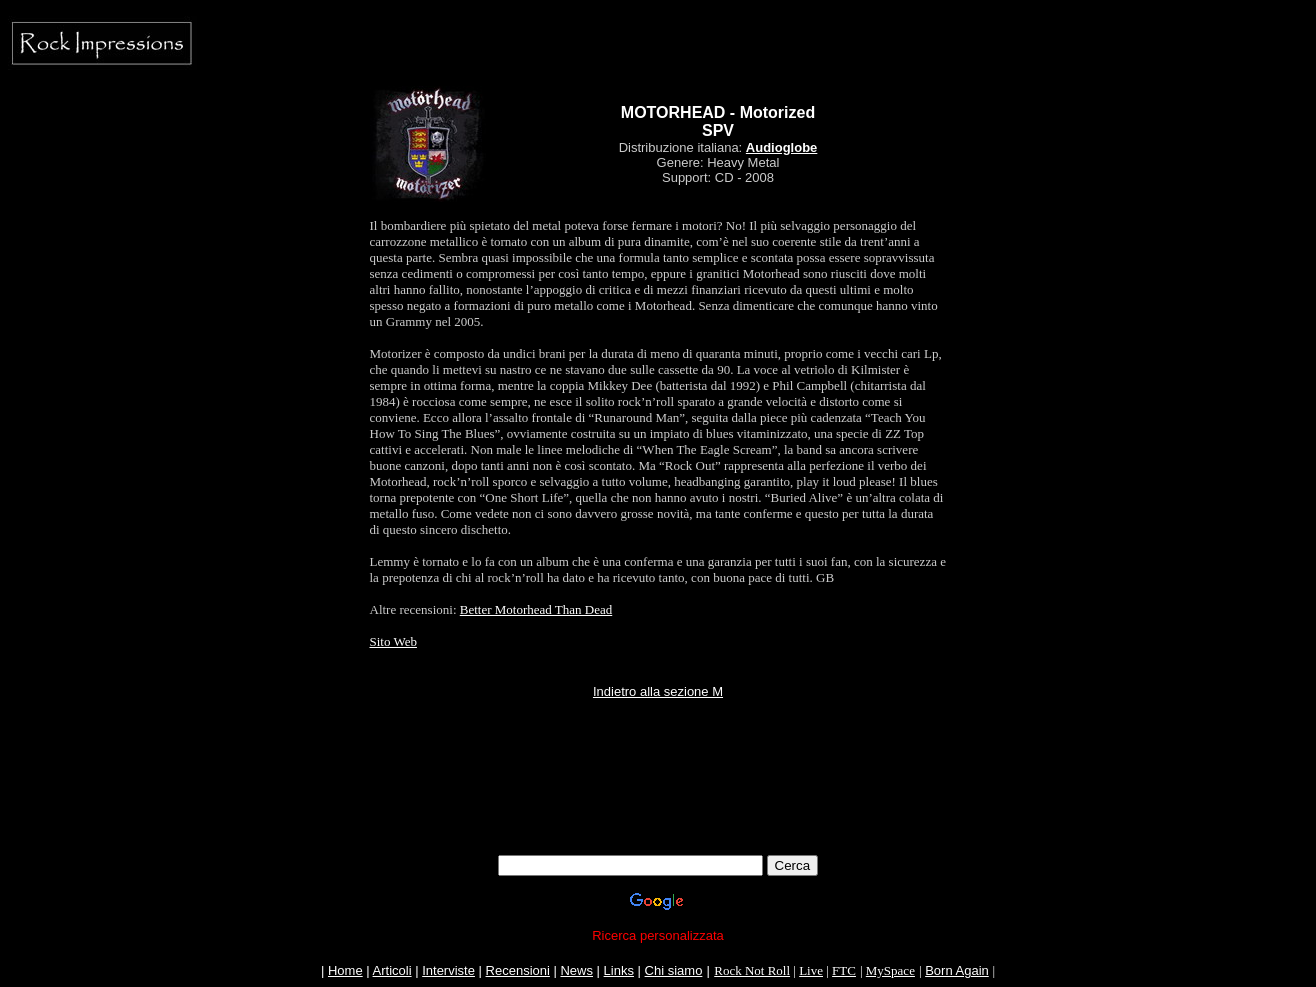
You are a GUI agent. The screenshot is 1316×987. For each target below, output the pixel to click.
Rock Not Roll (752, 970)
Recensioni (518, 970)
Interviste (448, 970)
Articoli (392, 970)
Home (345, 970)
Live (811, 970)
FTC (844, 970)
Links (619, 970)
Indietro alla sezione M (658, 691)
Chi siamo (674, 970)
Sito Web (393, 641)
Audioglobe (782, 147)
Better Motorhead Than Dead (536, 609)
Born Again (957, 970)
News (576, 970)
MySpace (890, 970)
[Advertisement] (658, 810)
